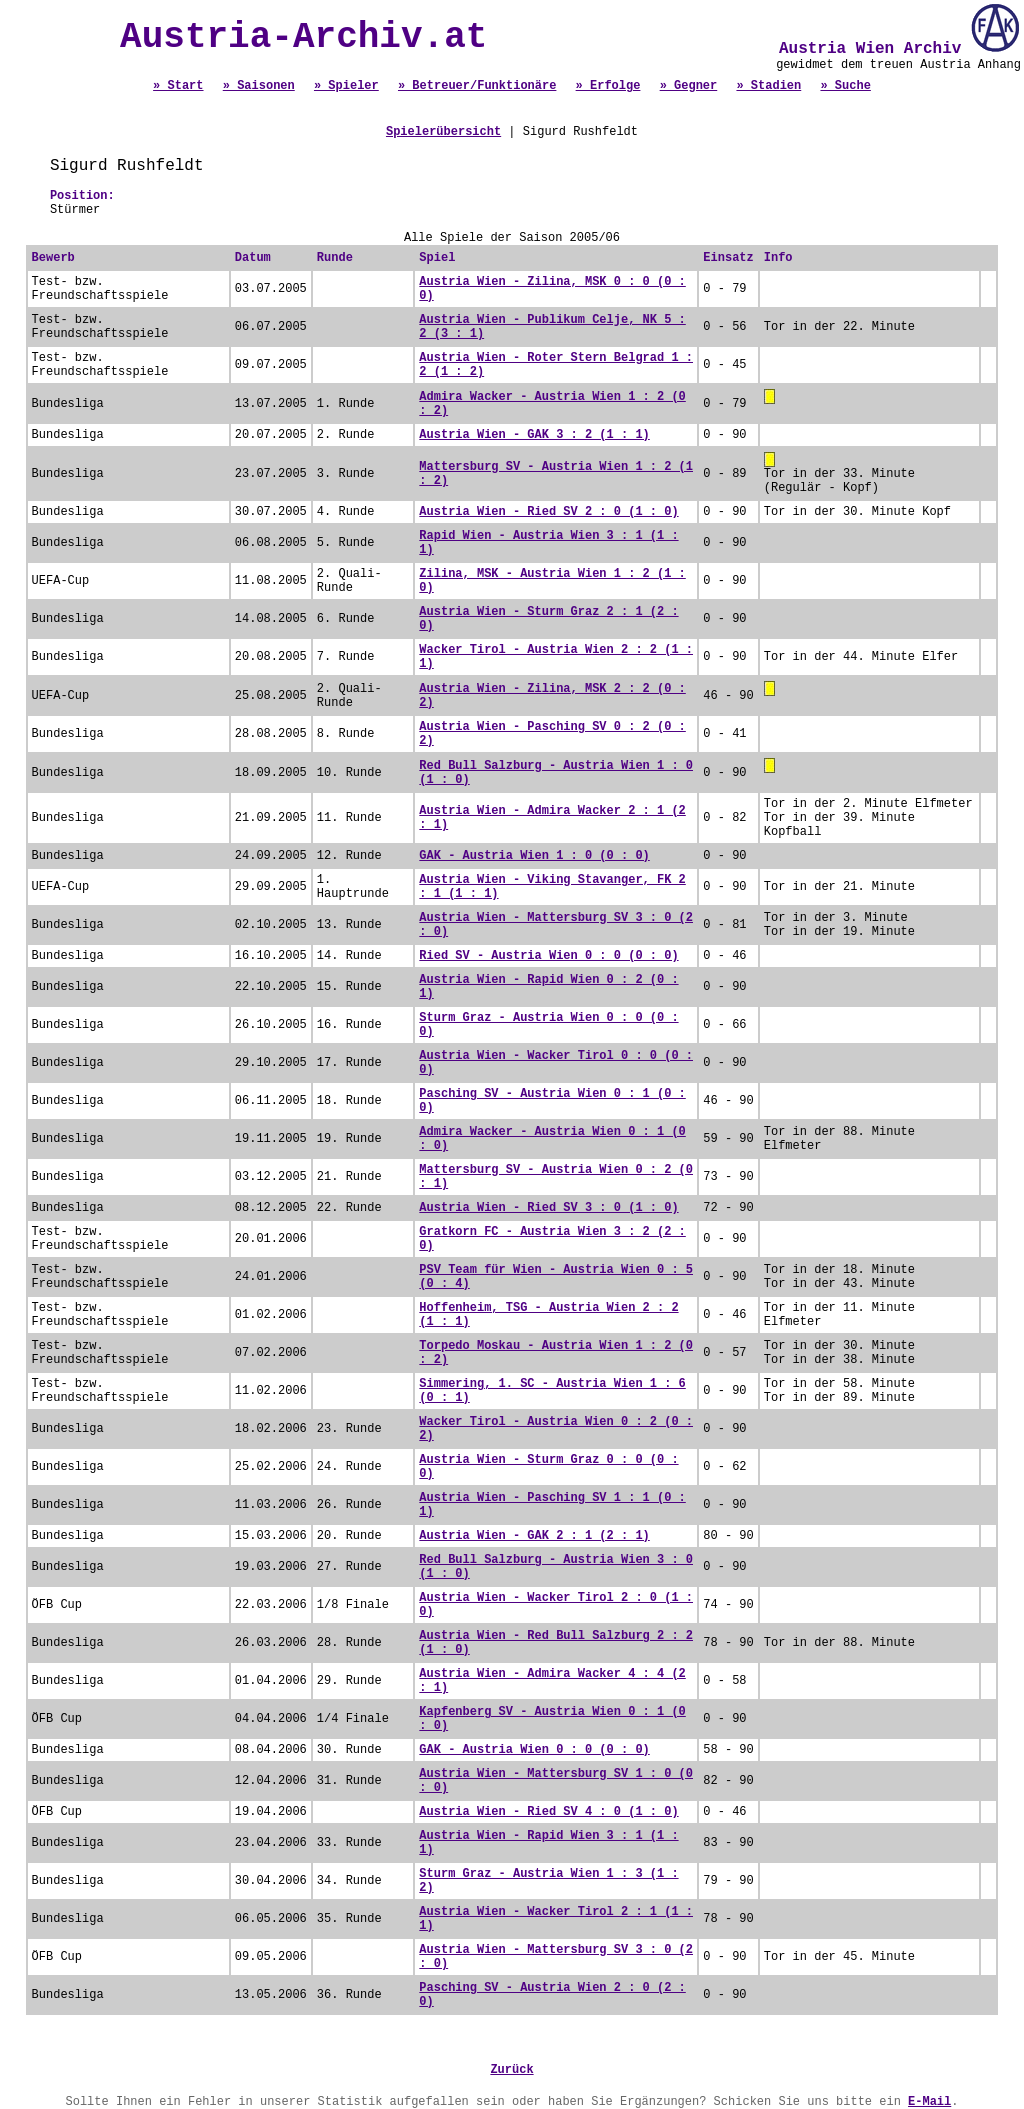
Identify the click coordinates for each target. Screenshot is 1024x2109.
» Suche (845, 86)
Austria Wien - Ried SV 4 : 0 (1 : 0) (548, 1812)
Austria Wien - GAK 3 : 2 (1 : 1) (534, 435)
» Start (178, 86)
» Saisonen (259, 86)
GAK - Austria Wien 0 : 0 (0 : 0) (534, 1750)
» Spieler (346, 86)
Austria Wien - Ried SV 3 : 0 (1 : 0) (548, 1208)
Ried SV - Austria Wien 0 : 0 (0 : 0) (548, 956)
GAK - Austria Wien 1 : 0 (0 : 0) (534, 856)
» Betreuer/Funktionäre (477, 86)
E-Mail (929, 2102)
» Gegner (689, 86)
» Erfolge (608, 86)
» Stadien (768, 86)
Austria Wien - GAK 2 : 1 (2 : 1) (534, 1536)
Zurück (511, 2070)
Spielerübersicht (443, 132)
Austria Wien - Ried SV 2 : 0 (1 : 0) (548, 512)
